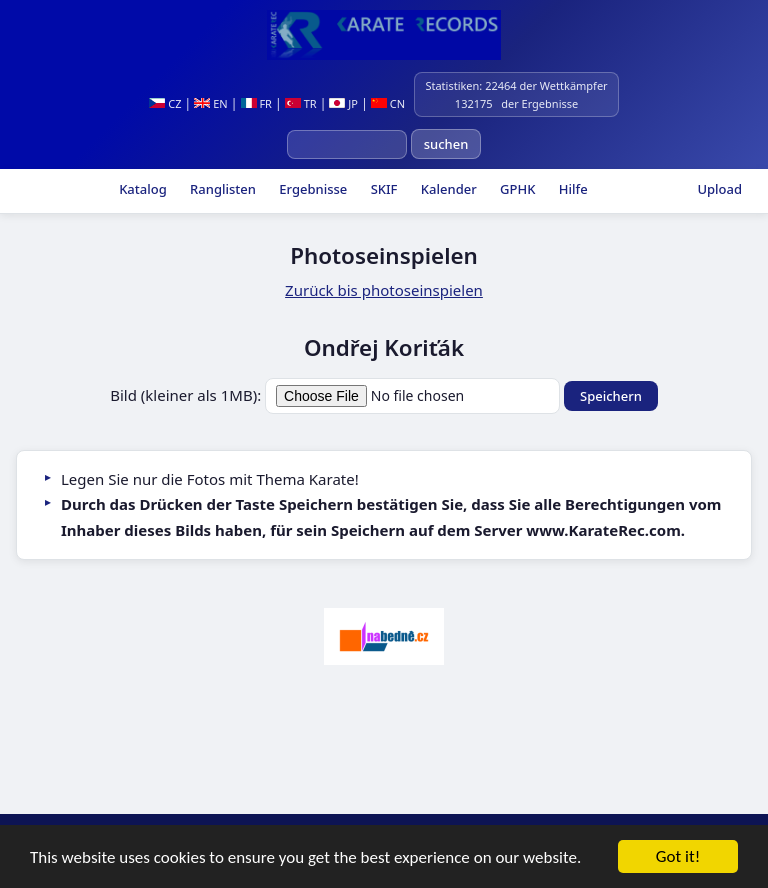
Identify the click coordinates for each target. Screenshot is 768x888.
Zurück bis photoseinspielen (384, 290)
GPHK (516, 189)
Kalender (446, 189)
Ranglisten (221, 189)
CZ (165, 103)
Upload (719, 189)
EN (210, 103)
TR (301, 103)
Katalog (141, 189)
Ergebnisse (311, 189)
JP (343, 103)
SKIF (382, 189)
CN (388, 103)
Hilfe (571, 189)
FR (256, 103)
